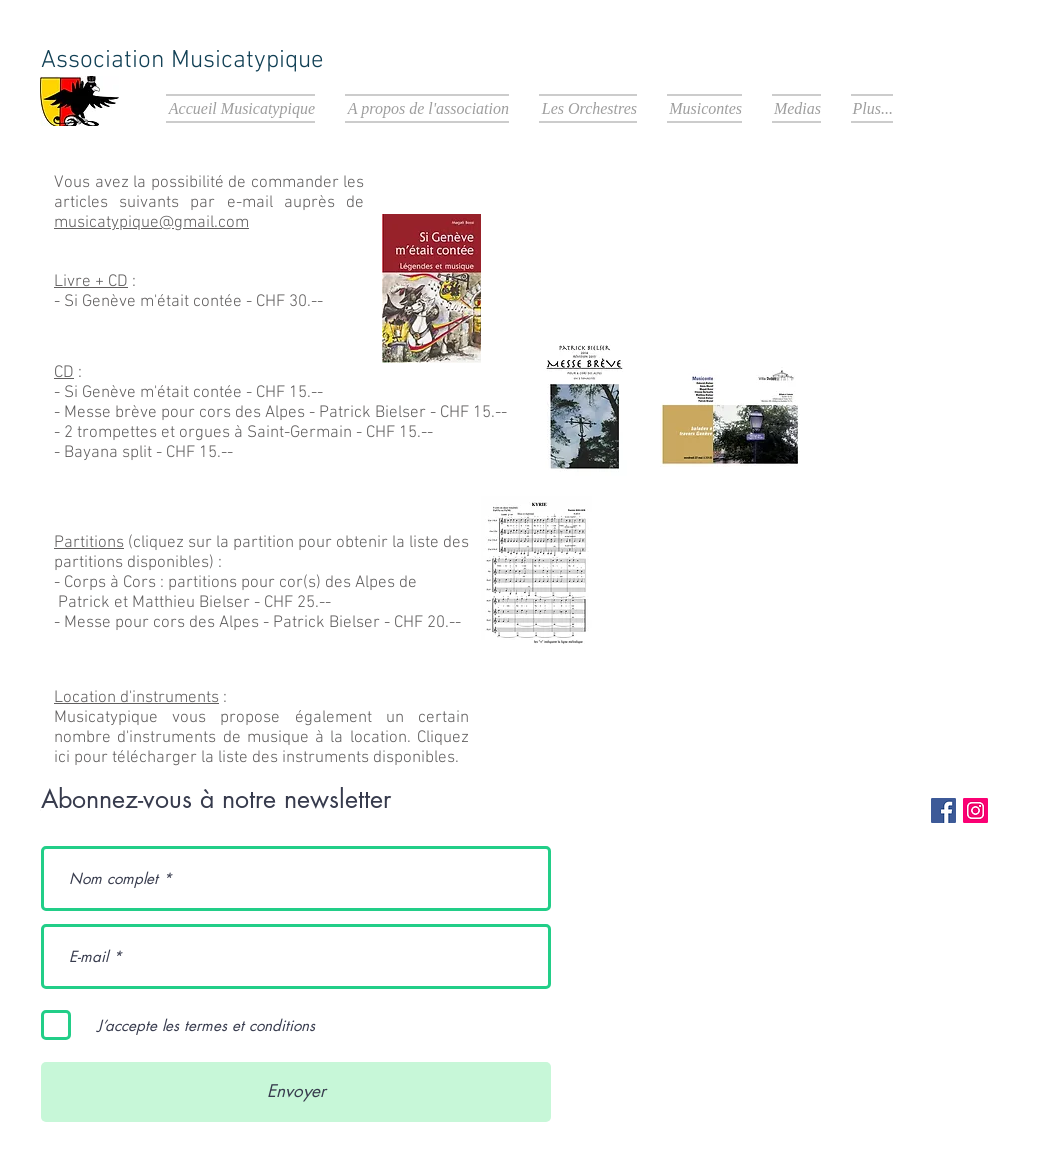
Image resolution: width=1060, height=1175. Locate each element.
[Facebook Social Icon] (943, 810)
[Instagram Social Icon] (975, 810)
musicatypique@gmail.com (151, 223)
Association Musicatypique (182, 61)
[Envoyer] (296, 1092)
